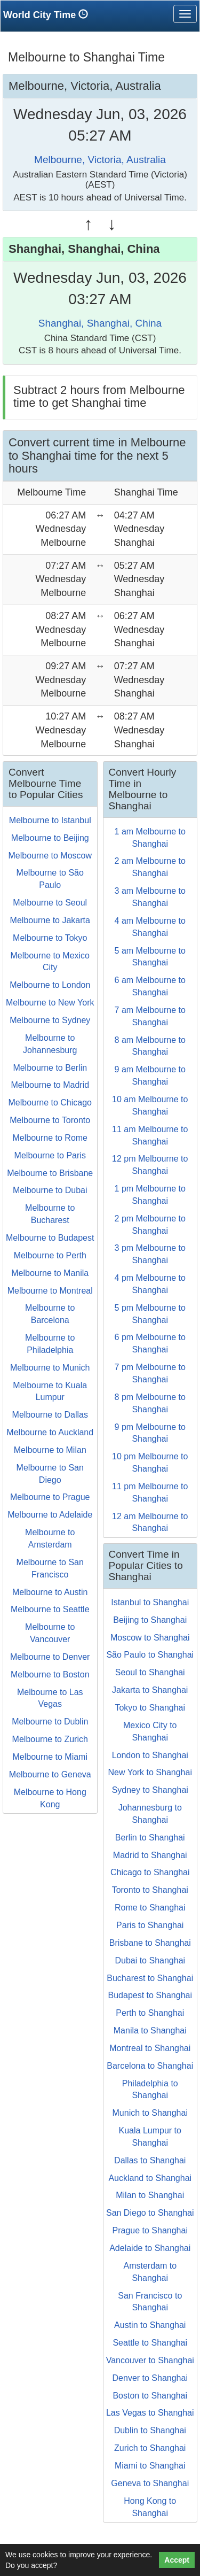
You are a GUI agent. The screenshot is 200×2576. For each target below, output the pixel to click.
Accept (176, 2560)
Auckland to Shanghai (149, 2178)
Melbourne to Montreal (50, 1290)
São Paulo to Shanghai (150, 1654)
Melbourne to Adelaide (49, 1514)
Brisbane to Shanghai (150, 1942)
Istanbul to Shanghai (150, 1602)
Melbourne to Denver (50, 1656)
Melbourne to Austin (49, 1592)
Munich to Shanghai (150, 2112)
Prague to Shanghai (150, 2230)
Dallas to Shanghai (150, 2160)
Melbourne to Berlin (50, 1067)
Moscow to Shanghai (150, 1637)
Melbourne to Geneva (50, 1774)
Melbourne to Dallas (50, 1414)
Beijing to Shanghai (150, 1619)
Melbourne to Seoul (50, 902)
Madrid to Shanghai (150, 1855)
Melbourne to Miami (50, 1756)
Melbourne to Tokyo (50, 937)
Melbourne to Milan (50, 1450)
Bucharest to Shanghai (150, 1978)
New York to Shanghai (150, 1772)
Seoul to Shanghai (150, 1672)
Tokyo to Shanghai (150, 1707)
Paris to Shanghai (149, 1925)
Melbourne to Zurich (50, 1739)
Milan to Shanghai (150, 2195)
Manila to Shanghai (150, 2030)
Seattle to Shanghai (150, 2342)
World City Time (48, 14)
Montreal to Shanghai (149, 2048)
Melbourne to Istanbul (50, 820)
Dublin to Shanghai (150, 2430)
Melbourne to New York (50, 1002)
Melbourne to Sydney (50, 1020)
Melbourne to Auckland (49, 1432)
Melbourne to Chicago (50, 1102)
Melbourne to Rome (49, 1137)
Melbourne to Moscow (50, 855)
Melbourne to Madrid (50, 1084)
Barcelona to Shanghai (150, 2065)
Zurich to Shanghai (150, 2448)
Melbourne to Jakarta (50, 920)
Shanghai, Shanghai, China (100, 323)
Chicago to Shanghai (150, 1872)
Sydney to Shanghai (150, 1789)
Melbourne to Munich (50, 1367)
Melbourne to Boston (50, 1674)
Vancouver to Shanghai (150, 2360)
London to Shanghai (150, 1755)
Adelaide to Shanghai (149, 2248)
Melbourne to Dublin (50, 1721)
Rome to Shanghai (150, 1907)
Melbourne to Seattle (50, 1609)
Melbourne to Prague (50, 1497)
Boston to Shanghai (150, 2395)
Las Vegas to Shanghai (150, 2412)
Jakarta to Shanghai (150, 1690)
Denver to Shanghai (150, 2377)
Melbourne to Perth (50, 1255)
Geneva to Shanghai (150, 2483)
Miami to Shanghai (150, 2465)
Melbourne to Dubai (50, 1190)
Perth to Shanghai (150, 2012)
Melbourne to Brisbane (50, 1173)
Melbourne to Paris (50, 1155)
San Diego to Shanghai (150, 2212)
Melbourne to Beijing (50, 837)
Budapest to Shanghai (150, 1995)
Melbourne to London (50, 984)
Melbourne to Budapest (50, 1237)
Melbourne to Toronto (50, 1120)
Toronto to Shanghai (150, 1889)
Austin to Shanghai (150, 2325)
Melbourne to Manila (50, 1273)
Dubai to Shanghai (150, 1960)
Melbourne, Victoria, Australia (100, 159)
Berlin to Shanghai (150, 1837)
